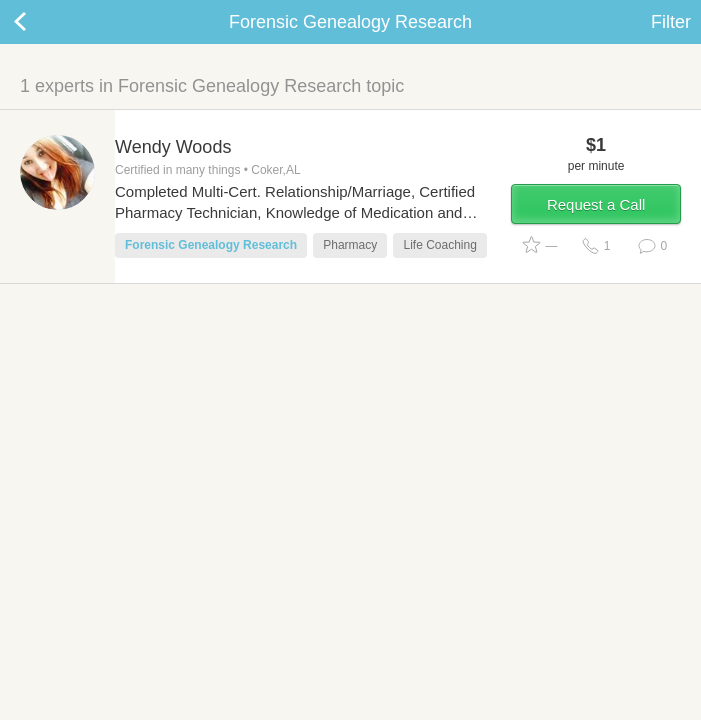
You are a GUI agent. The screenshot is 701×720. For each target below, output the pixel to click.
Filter (671, 22)
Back (40, 22)
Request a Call (596, 204)
